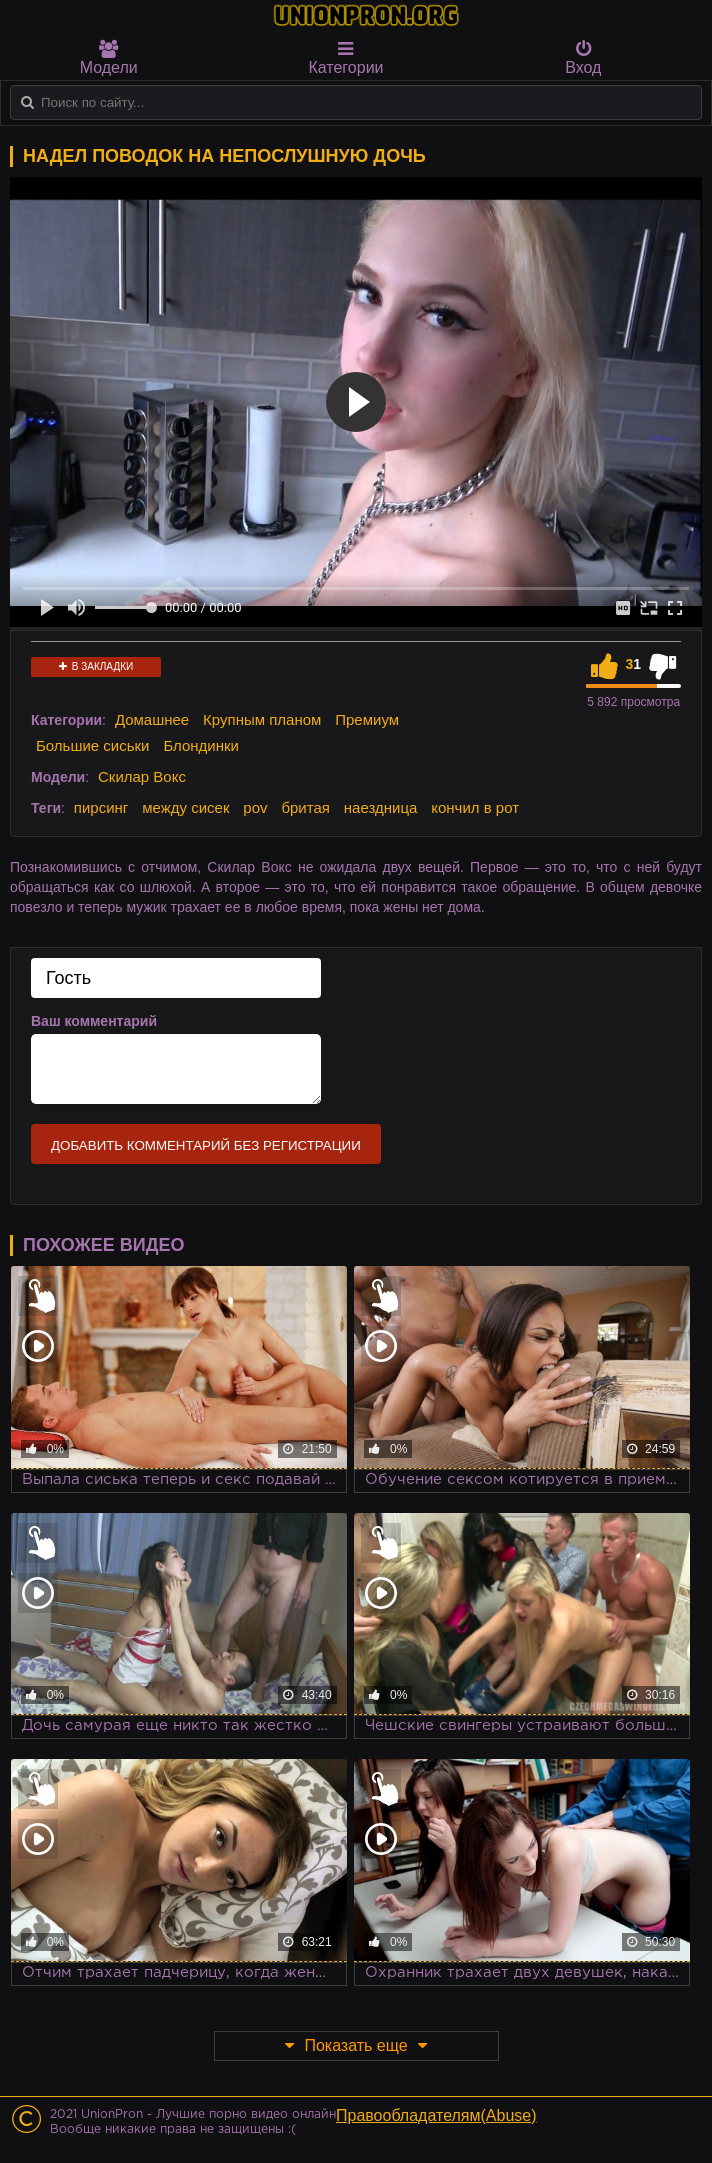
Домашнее (152, 719)
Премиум (367, 719)
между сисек (185, 807)
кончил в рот (475, 807)
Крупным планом (262, 719)
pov (255, 807)
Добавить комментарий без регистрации (206, 1145)
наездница (381, 807)
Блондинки (201, 745)
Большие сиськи (92, 745)
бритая (305, 807)
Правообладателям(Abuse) (436, 2115)
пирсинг (101, 807)
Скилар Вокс (142, 776)
